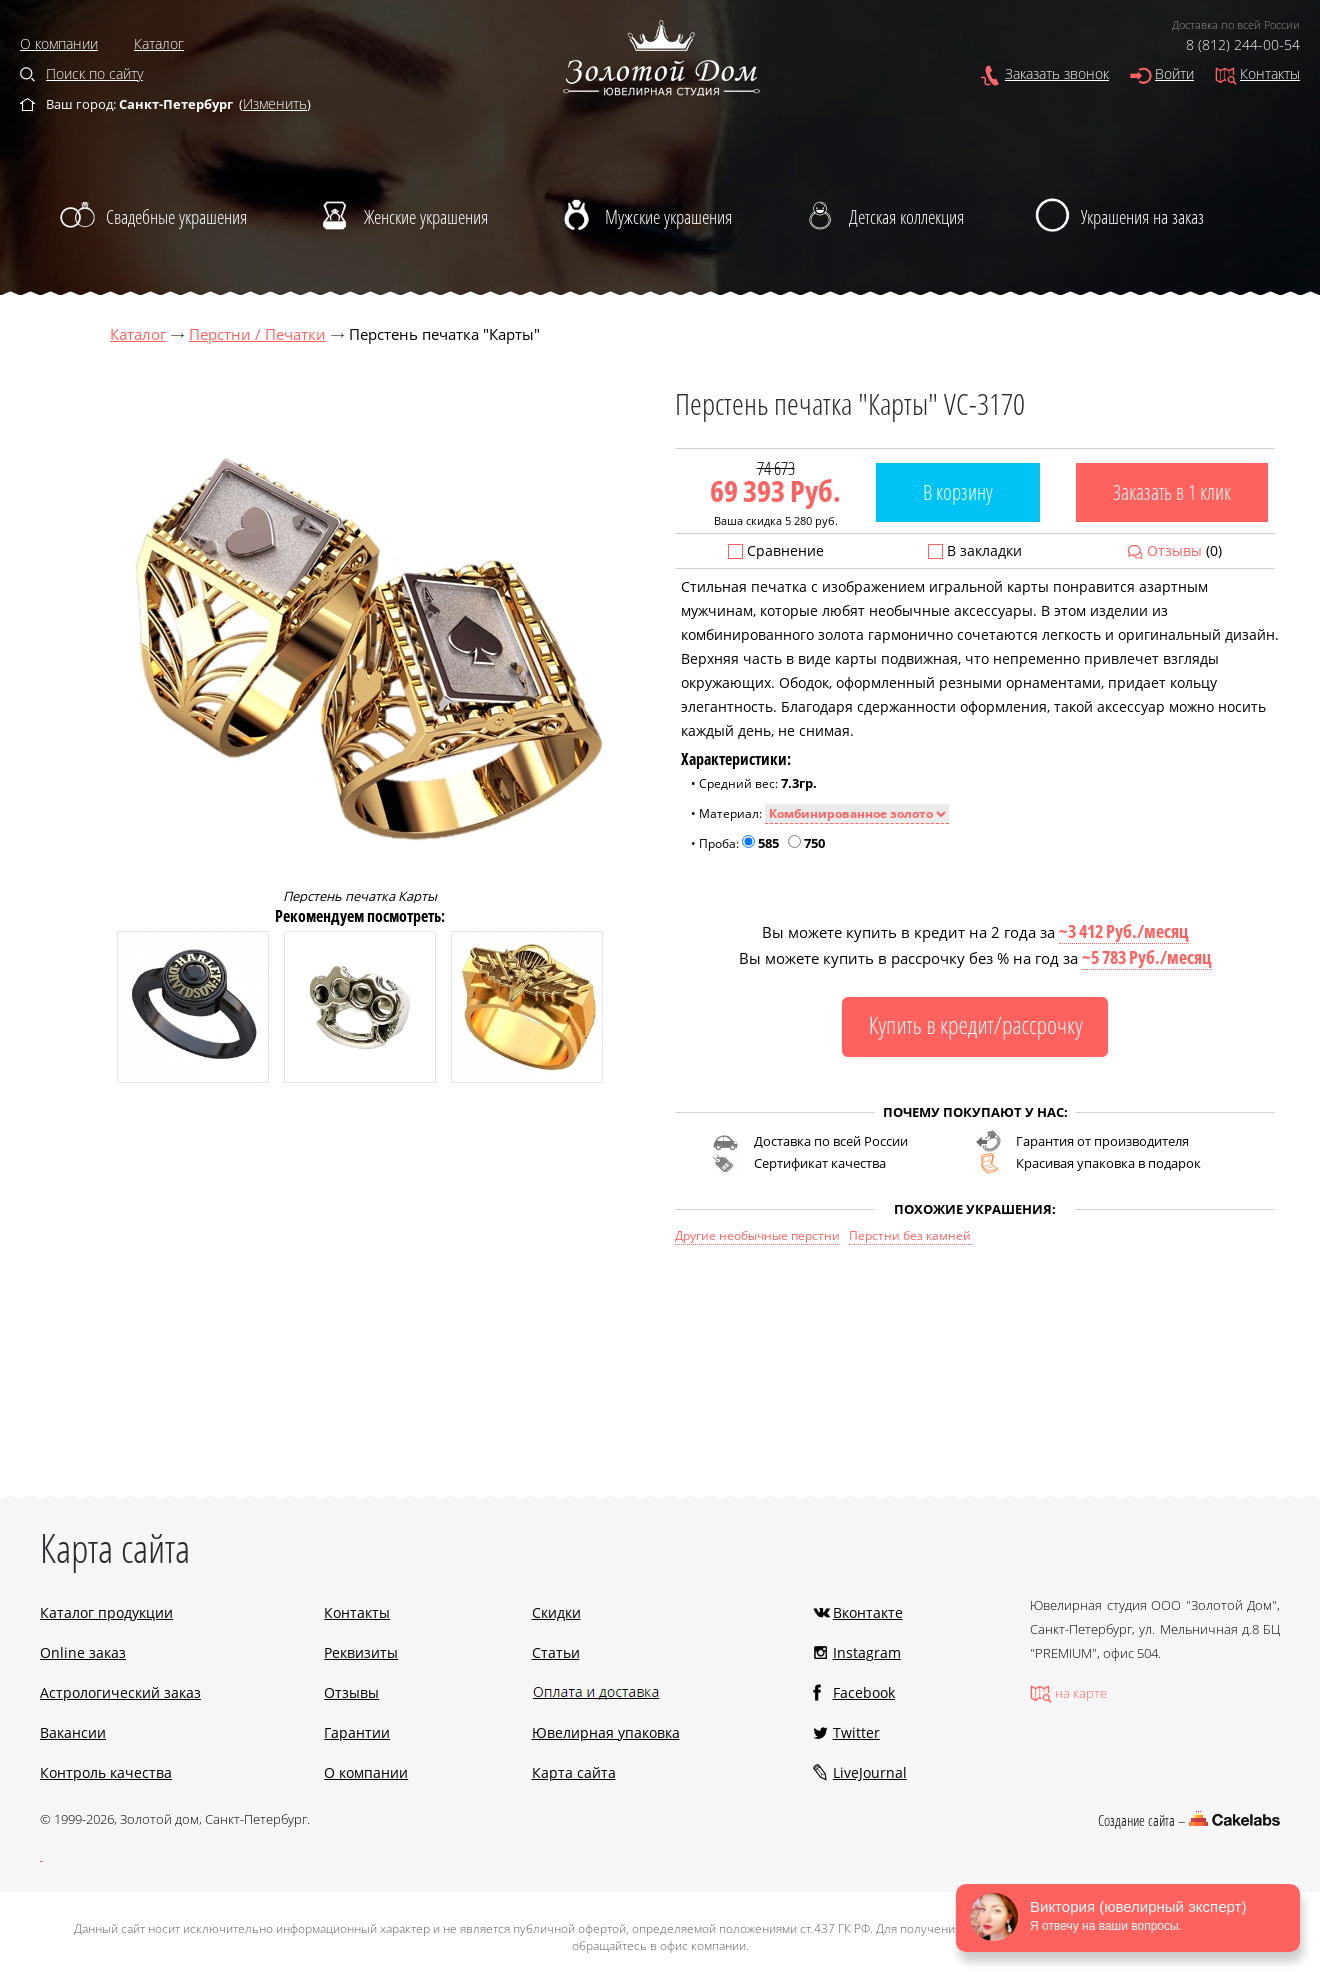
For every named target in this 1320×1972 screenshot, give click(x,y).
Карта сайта (574, 1772)
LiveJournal (870, 1772)
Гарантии (357, 1732)
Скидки (556, 1612)
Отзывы (1174, 550)
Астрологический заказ (120, 1692)
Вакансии (73, 1732)
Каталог (159, 43)
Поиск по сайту (94, 73)
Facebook (864, 1692)
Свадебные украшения (176, 217)
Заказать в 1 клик (1172, 492)
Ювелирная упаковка (606, 1732)
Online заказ (83, 1652)
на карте (1081, 1693)
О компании (59, 43)
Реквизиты (361, 1652)
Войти (1174, 73)
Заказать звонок (1057, 73)
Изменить (275, 103)
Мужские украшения (668, 217)
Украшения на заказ (1142, 217)
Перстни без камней (910, 1235)
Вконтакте (868, 1612)
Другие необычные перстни (757, 1235)
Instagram (867, 1652)
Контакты (1270, 73)
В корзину (958, 492)
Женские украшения (426, 217)
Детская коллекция (906, 217)
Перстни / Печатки (257, 334)
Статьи (556, 1652)
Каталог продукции (106, 1612)
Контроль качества (106, 1772)
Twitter (856, 1732)
